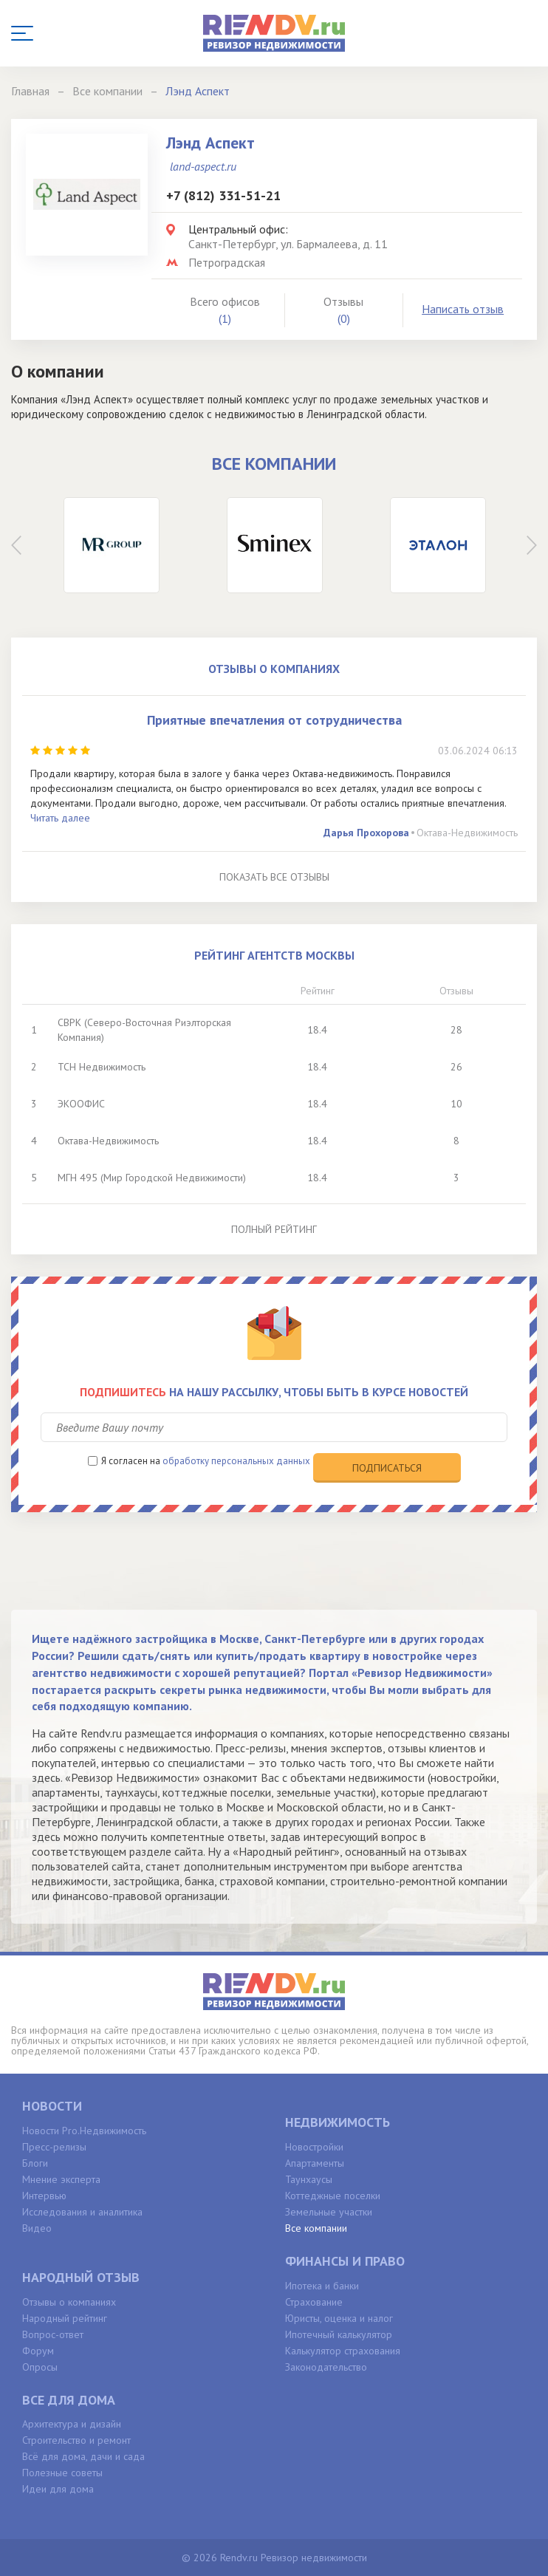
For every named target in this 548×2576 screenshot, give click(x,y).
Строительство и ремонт (76, 2440)
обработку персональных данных (236, 1461)
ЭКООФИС (81, 1103)
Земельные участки (328, 2211)
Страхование (314, 2302)
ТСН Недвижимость (101, 1066)
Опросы (40, 2367)
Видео (37, 2228)
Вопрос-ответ (52, 2334)
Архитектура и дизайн (71, 2423)
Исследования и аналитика (82, 2211)
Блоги (35, 2163)
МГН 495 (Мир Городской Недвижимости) (152, 1177)
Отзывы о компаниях (69, 2302)
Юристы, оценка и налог (339, 2318)
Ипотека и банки (322, 2285)
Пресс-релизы (54, 2146)
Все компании (316, 2228)
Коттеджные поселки (332, 2195)
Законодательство (326, 2367)
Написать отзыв (463, 308)
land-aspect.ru (203, 166)
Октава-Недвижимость (467, 832)
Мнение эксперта (61, 2179)
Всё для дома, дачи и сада (83, 2456)
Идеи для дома (58, 2488)
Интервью (44, 2195)
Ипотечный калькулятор (338, 2334)
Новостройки (314, 2146)
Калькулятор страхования (342, 2350)
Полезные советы (62, 2472)
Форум (38, 2350)
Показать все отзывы (274, 877)
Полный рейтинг (274, 1229)
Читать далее (60, 817)
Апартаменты (314, 2163)
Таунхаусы (308, 2179)
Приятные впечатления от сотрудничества (274, 719)
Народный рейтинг (64, 2318)
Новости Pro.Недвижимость (84, 2130)
